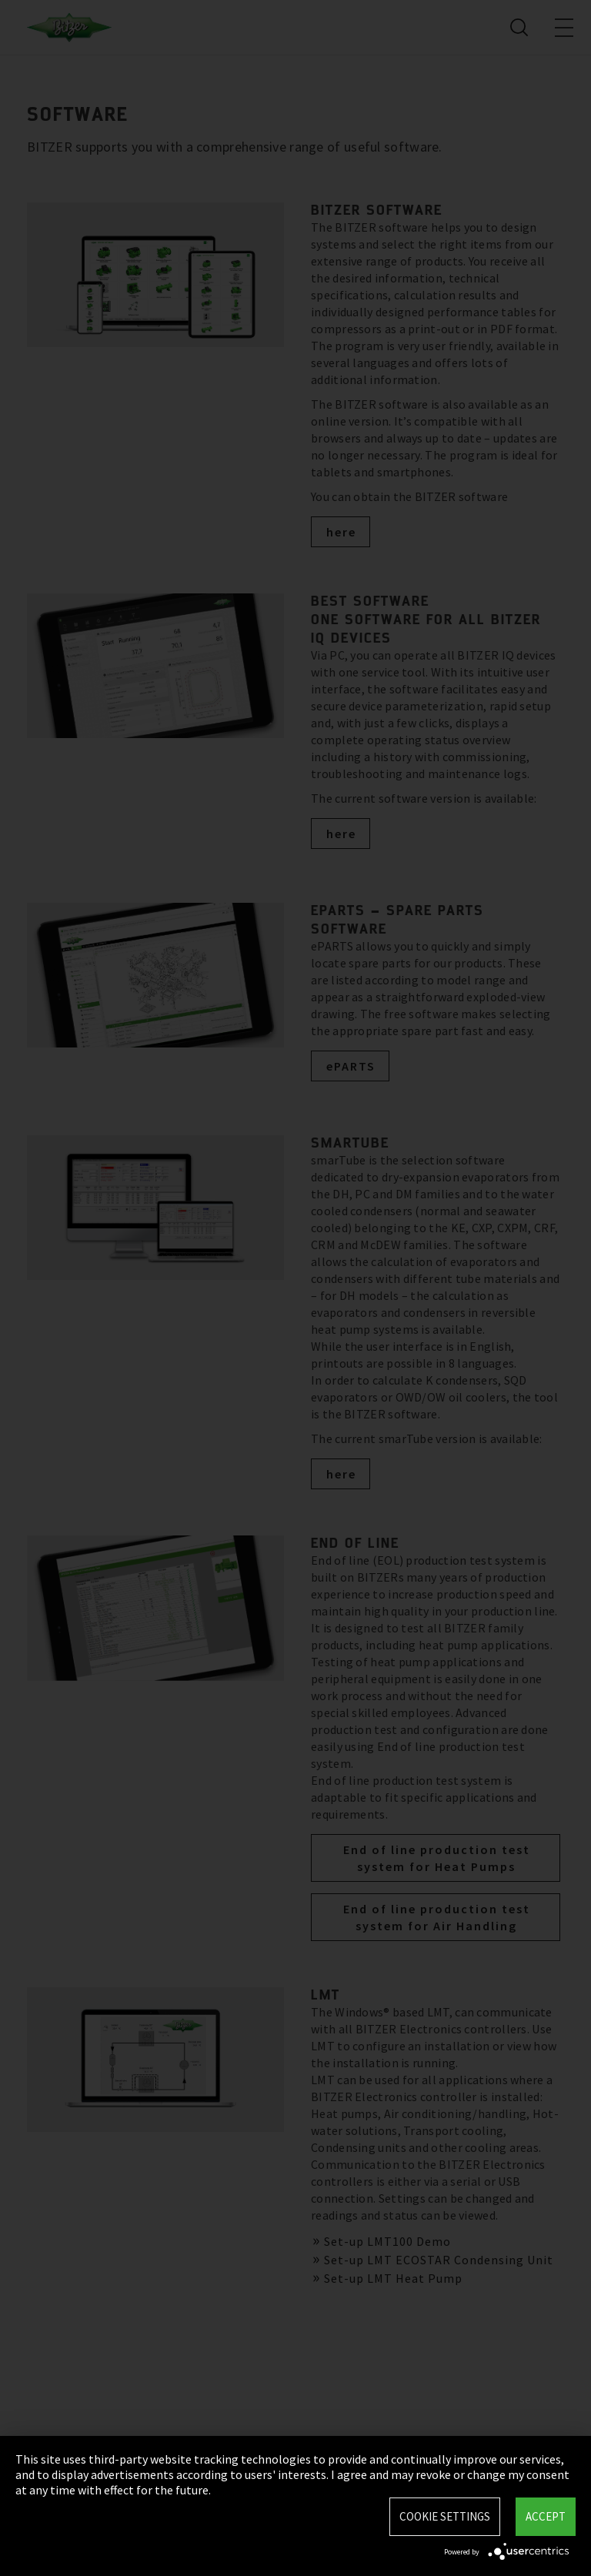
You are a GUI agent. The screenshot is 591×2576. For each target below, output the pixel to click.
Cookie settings (444, 2516)
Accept (546, 2516)
